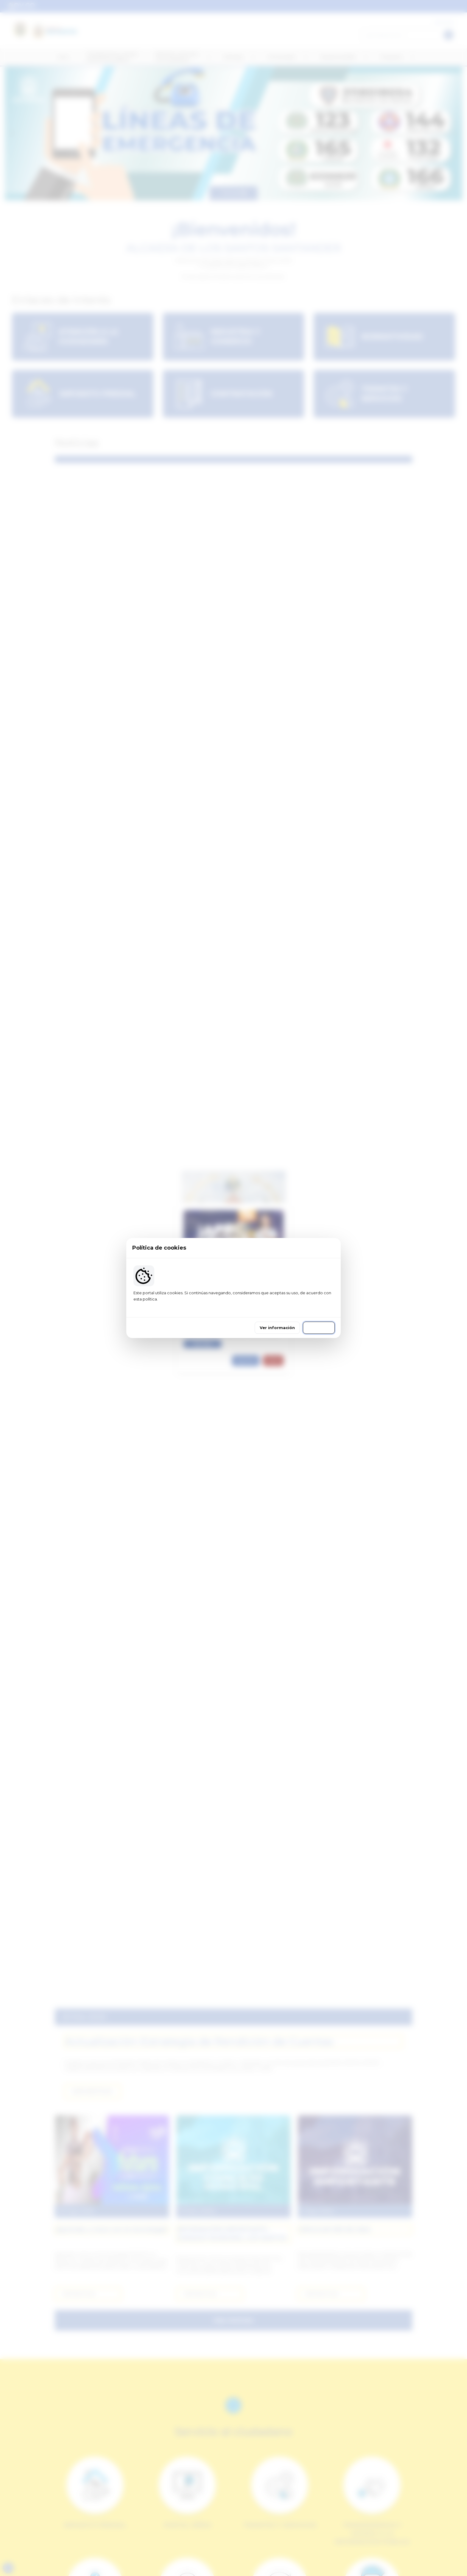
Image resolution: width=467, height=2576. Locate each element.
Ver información (277, 1327)
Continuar (319, 1327)
